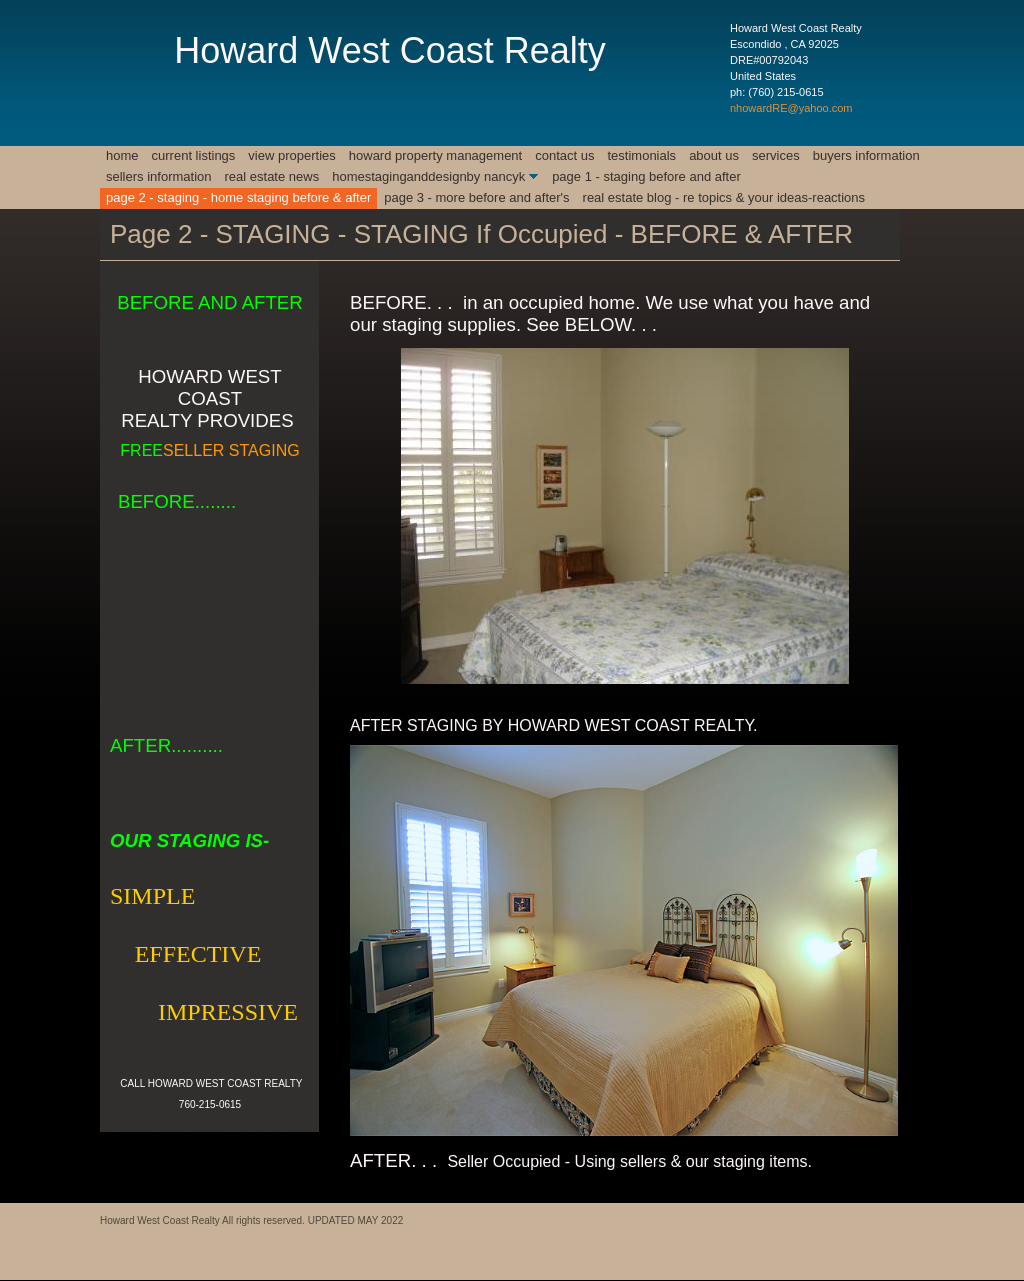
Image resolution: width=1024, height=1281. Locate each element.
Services (776, 155)
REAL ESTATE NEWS (272, 176)
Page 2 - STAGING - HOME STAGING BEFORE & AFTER (238, 197)
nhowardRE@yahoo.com (791, 108)
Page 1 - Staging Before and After (646, 176)
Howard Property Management (435, 155)
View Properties (291, 155)
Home (122, 155)
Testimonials (641, 155)
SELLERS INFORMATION (159, 176)
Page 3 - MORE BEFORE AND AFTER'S (476, 197)
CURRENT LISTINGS (194, 155)
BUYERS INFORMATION (866, 155)
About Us (714, 155)
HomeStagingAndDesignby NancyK (428, 176)
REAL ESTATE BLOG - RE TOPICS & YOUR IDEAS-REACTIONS (724, 197)
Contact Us (564, 155)
